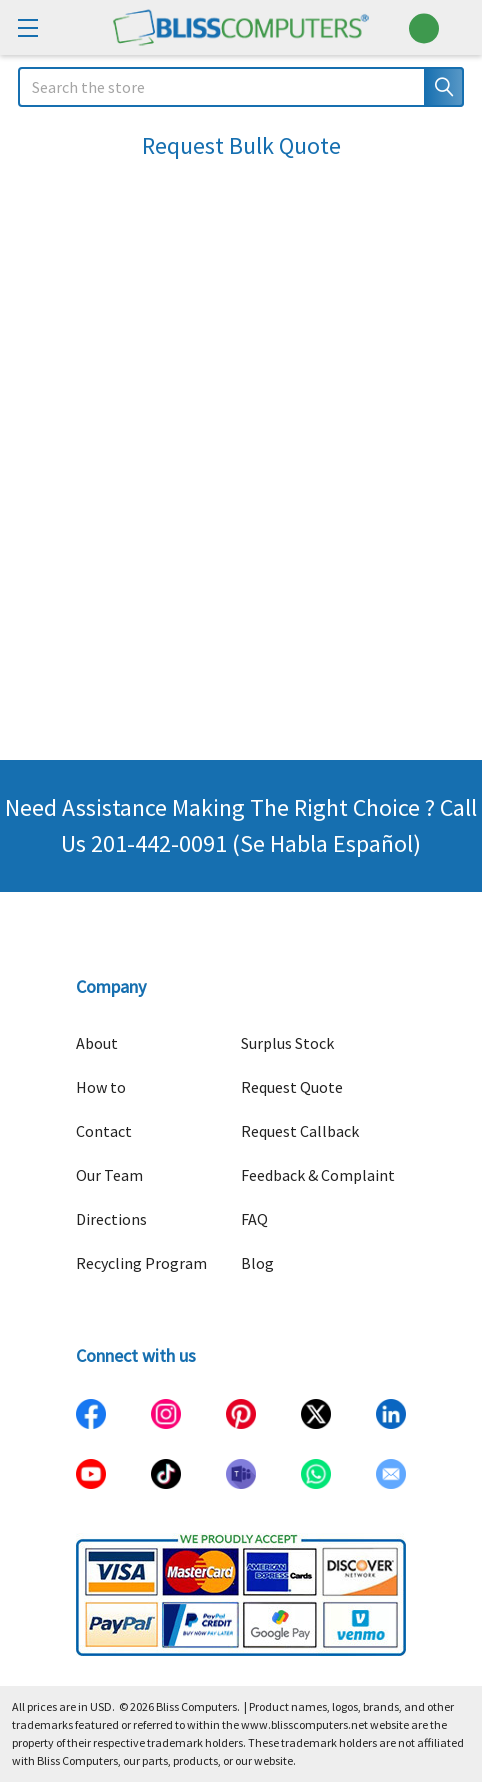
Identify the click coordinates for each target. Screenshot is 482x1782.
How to (101, 1087)
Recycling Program (141, 1263)
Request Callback (300, 1131)
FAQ (254, 1219)
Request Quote (292, 1087)
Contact (104, 1131)
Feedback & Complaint (318, 1175)
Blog (257, 1263)
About (97, 1043)
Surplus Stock (287, 1043)
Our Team (109, 1175)
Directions (111, 1219)
